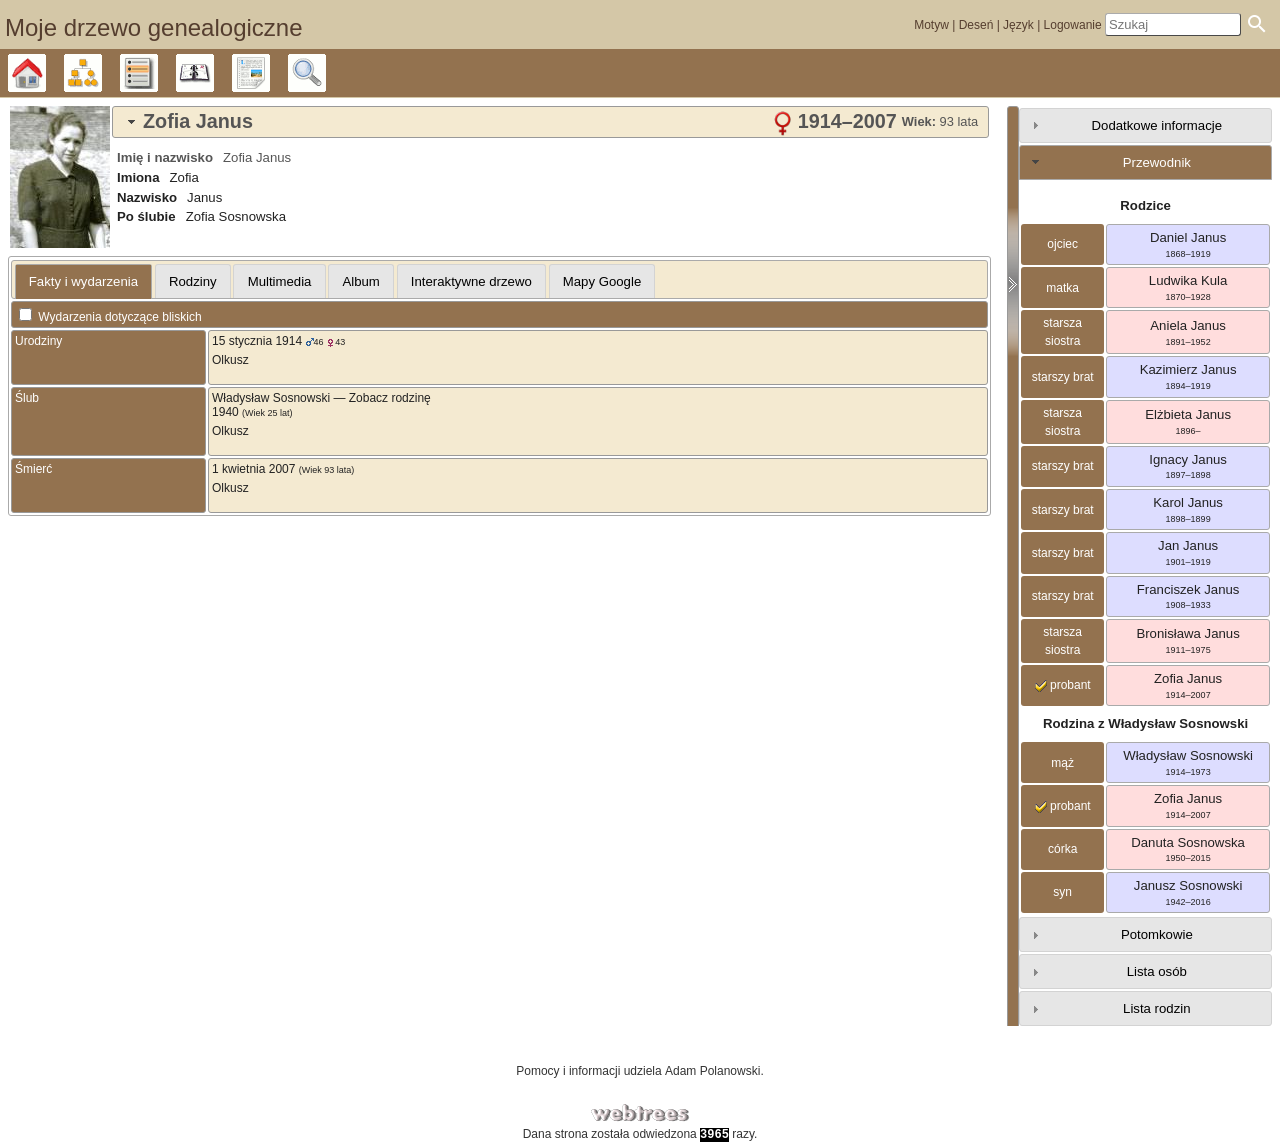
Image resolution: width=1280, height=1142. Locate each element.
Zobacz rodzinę (390, 398)
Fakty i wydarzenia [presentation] (83, 281)
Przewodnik (1157, 162)
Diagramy (101, 73)
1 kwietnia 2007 (253, 469)
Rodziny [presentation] (193, 281)
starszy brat (1063, 377)
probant (1063, 685)
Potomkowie (1157, 934)
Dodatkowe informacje (1157, 125)
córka (1062, 849)
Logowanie (1073, 25)
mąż (1062, 763)
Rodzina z (1145, 723)
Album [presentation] (360, 281)
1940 (225, 412)
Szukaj (325, 73)
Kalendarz (213, 73)
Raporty (269, 73)
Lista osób (1157, 971)
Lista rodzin (1156, 1008)
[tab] (550, 122)
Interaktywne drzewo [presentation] (471, 281)
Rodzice (1145, 205)
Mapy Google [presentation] (602, 281)
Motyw (931, 25)
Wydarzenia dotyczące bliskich (110, 317)
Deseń (976, 25)
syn (1062, 892)
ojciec (1062, 244)
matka (1062, 288)
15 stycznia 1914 (257, 341)
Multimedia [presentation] (280, 281)
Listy (157, 73)
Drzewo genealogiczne (45, 73)
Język (1018, 25)
